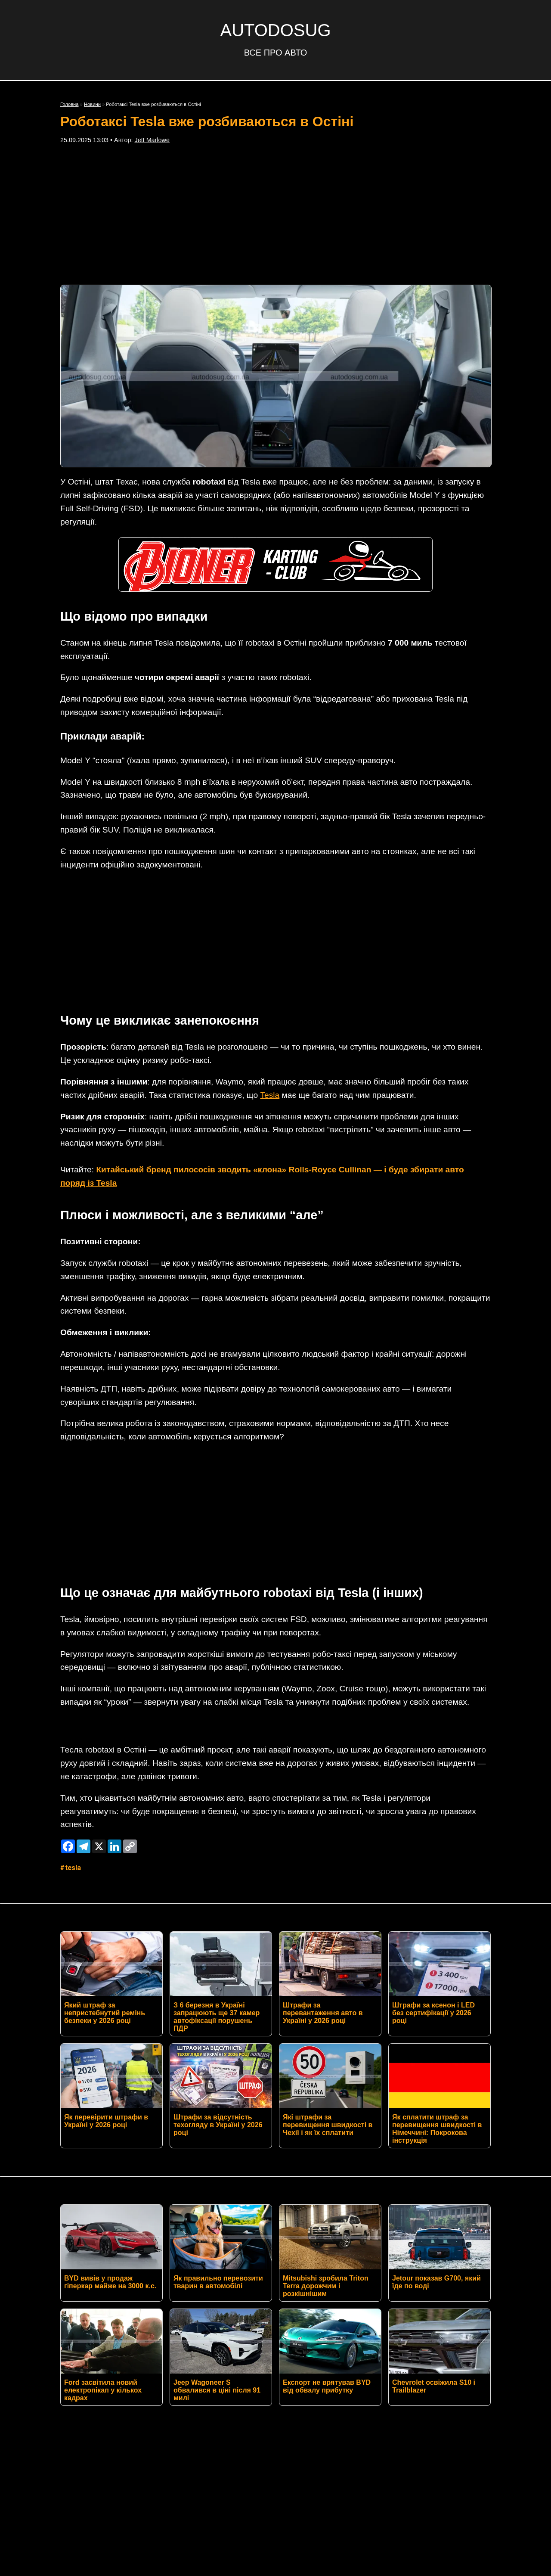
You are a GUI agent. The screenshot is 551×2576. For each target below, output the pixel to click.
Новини (92, 104)
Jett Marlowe (152, 140)
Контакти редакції (275, 2376)
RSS (136, 2355)
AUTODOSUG (275, 30)
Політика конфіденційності (275, 2390)
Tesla (269, 965)
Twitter (244, 2355)
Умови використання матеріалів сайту (275, 2404)
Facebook (188, 2355)
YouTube (408, 2355)
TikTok (356, 2355)
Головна (69, 104)
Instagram (299, 2355)
